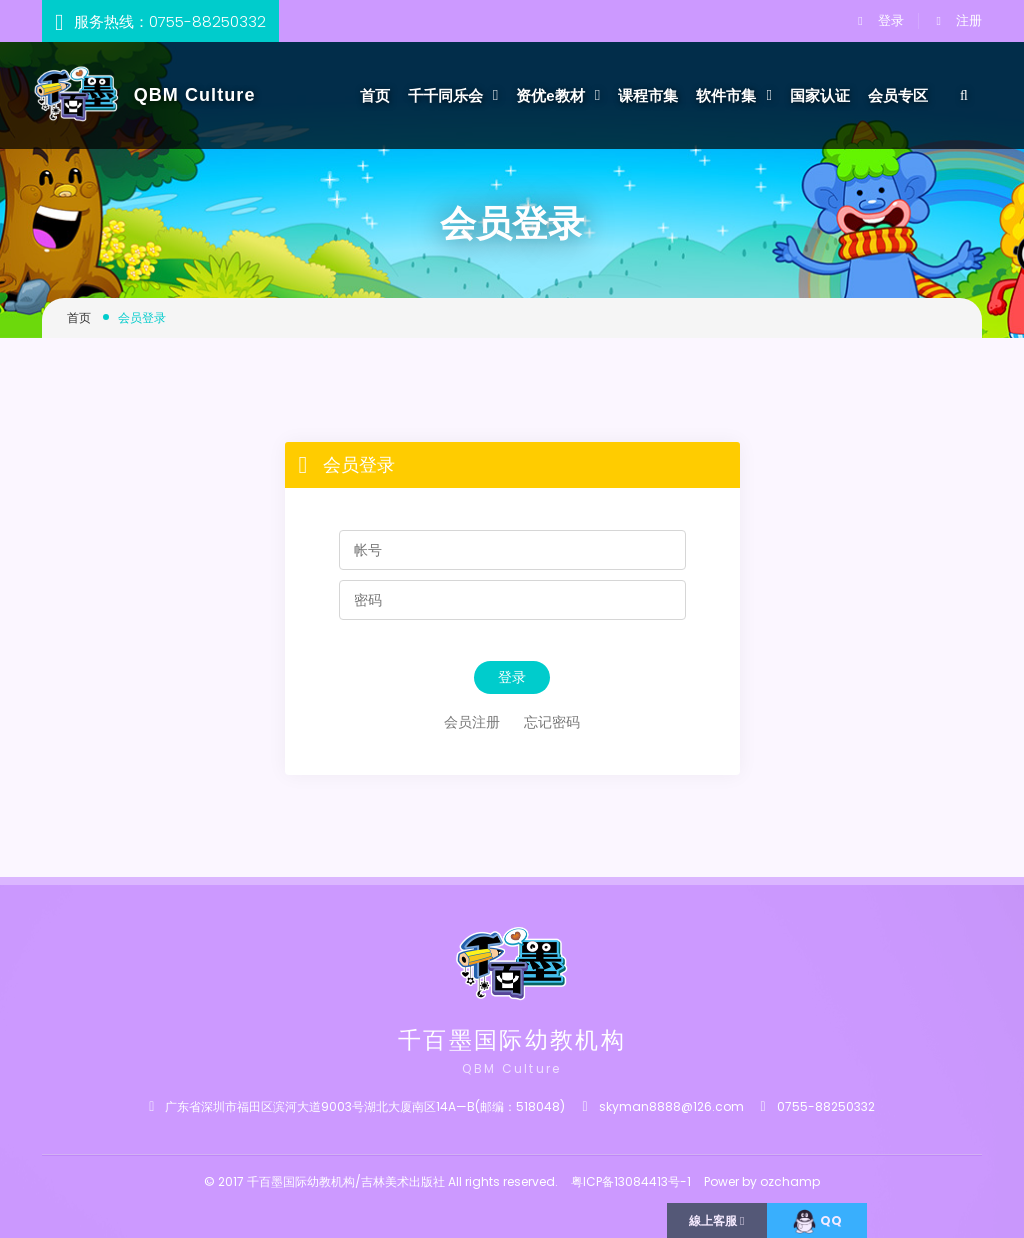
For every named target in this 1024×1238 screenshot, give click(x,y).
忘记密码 (552, 722)
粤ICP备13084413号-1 (631, 1180)
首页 (375, 95)
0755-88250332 (207, 21)
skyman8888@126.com (671, 1106)
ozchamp (790, 1180)
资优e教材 (558, 95)
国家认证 (820, 95)
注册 (959, 20)
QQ (817, 1221)
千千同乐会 (453, 95)
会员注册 (472, 722)
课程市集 (648, 95)
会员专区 (898, 95)
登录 (880, 20)
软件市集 (734, 95)
